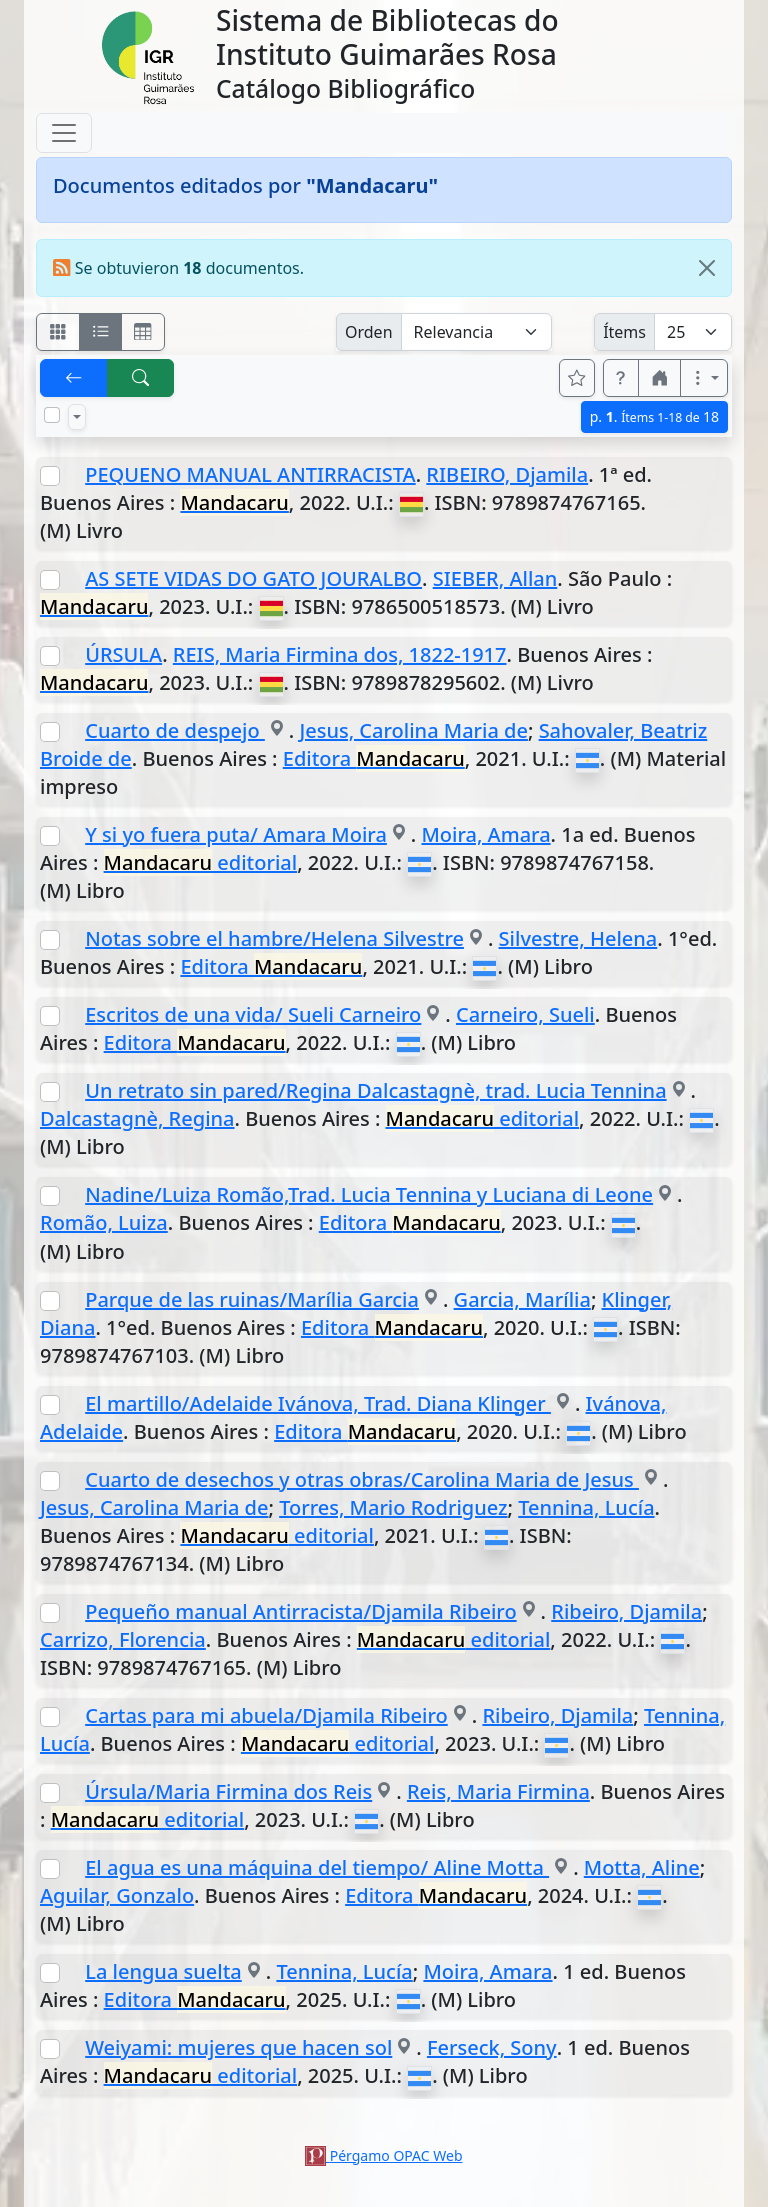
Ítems (624, 332)
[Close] (707, 268)
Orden (369, 332)
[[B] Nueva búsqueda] (141, 378)
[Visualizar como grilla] (143, 332)
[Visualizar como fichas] (58, 332)
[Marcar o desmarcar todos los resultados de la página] (52, 415)
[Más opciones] (704, 378)
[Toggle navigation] (64, 133)
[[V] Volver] (74, 378)
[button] (621, 378)
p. (654, 416)
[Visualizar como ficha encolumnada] (101, 332)
